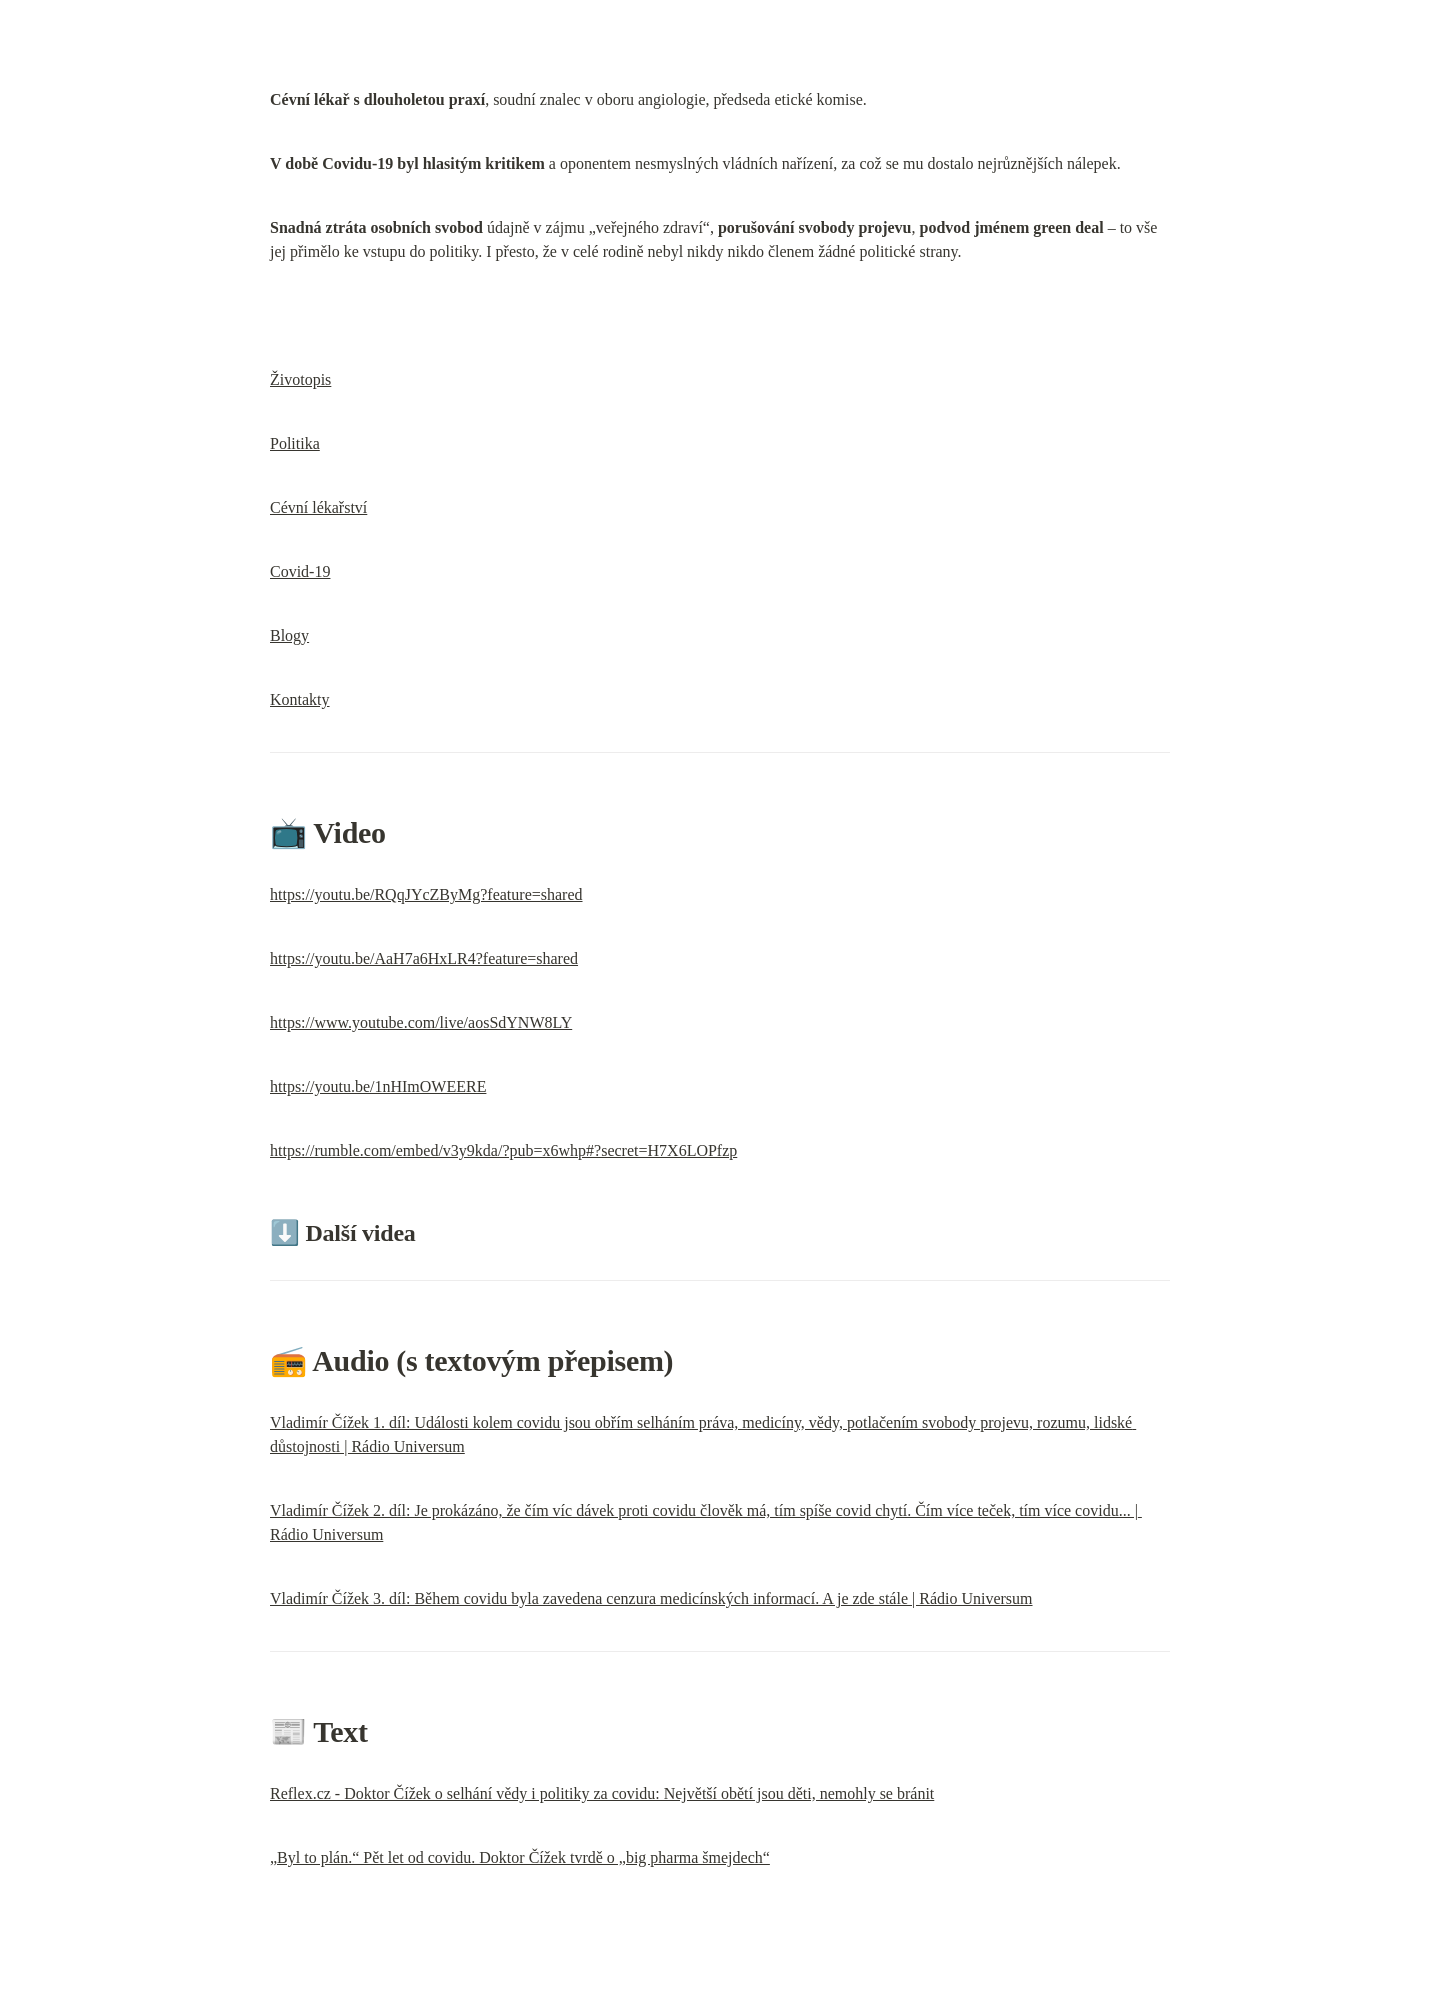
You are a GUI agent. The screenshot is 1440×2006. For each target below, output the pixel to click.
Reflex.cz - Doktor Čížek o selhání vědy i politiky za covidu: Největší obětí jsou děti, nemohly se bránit (602, 1793)
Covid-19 (300, 571)
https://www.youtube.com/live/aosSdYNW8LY (421, 1022)
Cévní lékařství (318, 507)
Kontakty (300, 699)
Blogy (289, 635)
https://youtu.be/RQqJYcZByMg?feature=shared (426, 894)
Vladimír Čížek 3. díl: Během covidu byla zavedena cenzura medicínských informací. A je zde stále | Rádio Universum (651, 1598)
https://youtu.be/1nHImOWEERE (378, 1086)
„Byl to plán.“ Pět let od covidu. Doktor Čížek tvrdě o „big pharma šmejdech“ (520, 1857)
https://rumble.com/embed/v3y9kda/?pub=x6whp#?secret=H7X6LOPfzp (503, 1150)
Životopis (300, 379)
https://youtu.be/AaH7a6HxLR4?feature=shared (424, 958)
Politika (295, 443)
